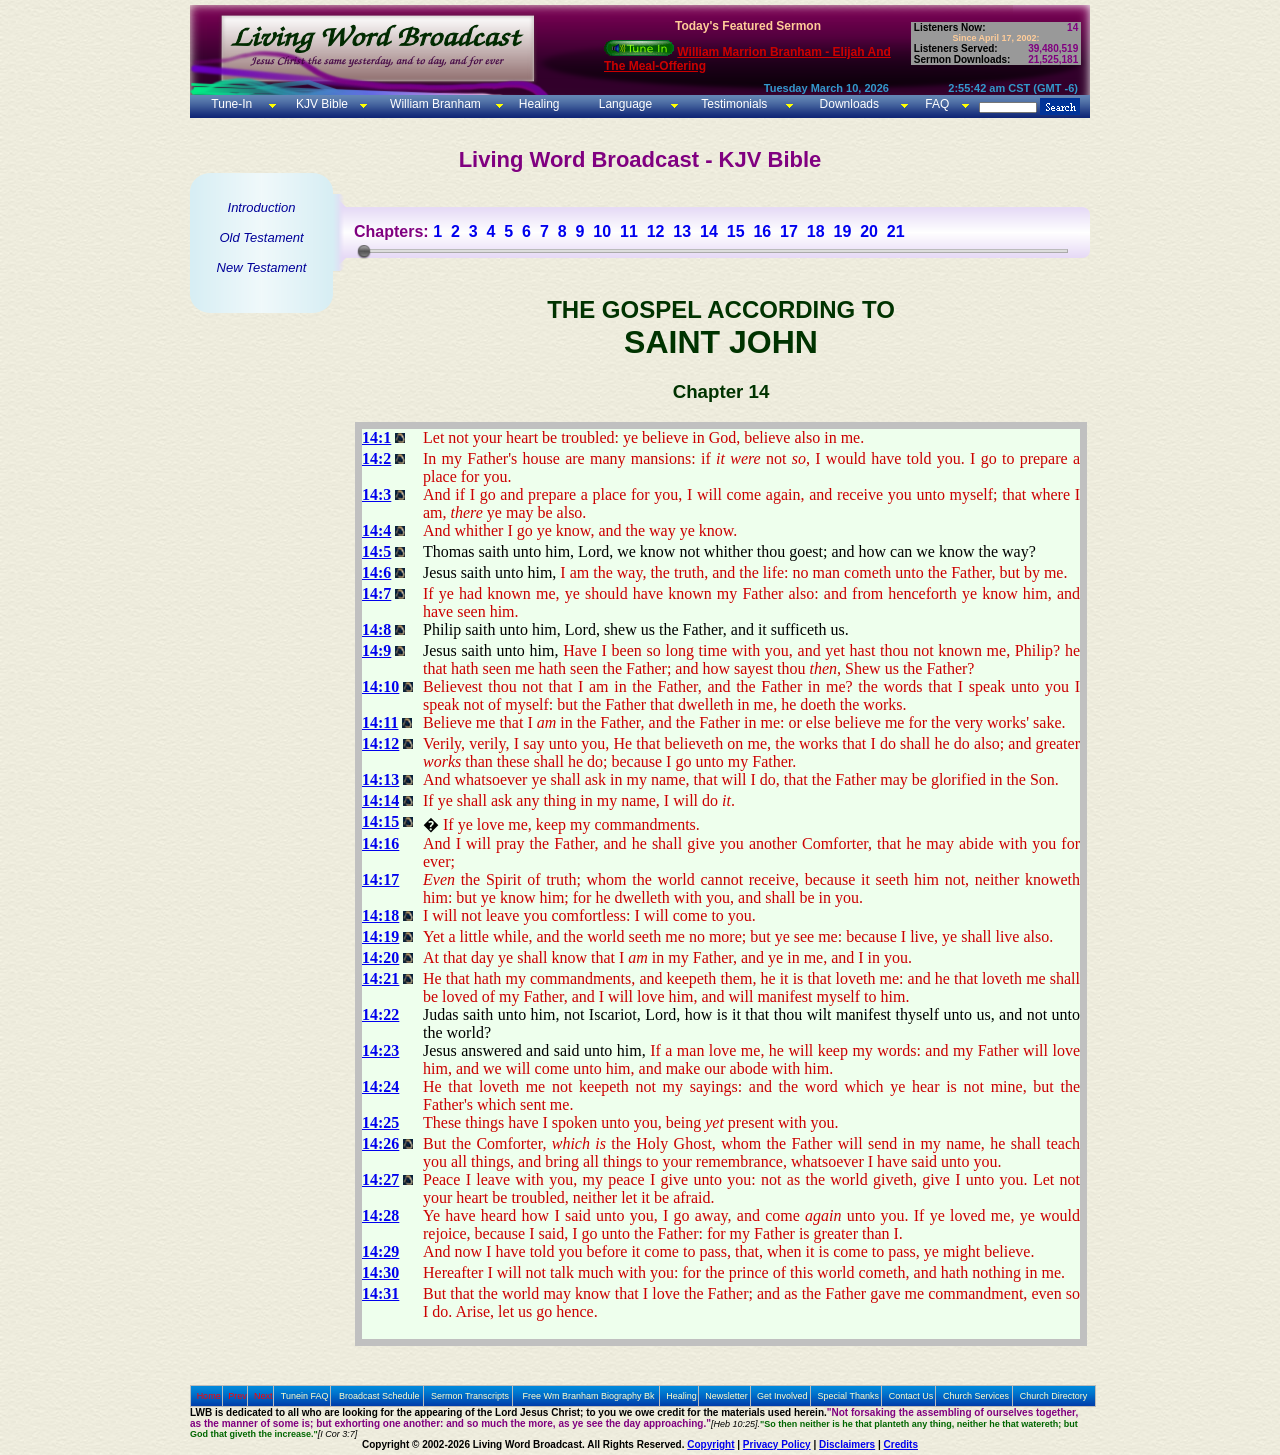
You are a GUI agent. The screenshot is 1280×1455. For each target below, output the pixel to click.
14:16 (380, 843)
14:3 (376, 494)
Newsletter (726, 1396)
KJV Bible (320, 104)
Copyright (710, 1444)
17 (789, 231)
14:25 (380, 1122)
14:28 (380, 1215)
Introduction (262, 207)
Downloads (849, 104)
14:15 (380, 821)
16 (762, 231)
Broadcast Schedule (379, 1396)
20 (869, 231)
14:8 (376, 629)
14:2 (376, 458)
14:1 (376, 437)
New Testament (262, 267)
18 (816, 231)
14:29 (380, 1251)
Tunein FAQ (305, 1396)
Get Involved (782, 1396)
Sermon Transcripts (470, 1396)
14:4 (376, 530)
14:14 (380, 800)
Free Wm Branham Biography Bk (589, 1396)
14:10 (380, 686)
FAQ (937, 104)
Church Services (976, 1396)
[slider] (364, 251)
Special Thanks (848, 1396)
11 (629, 231)
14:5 (376, 551)
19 (842, 231)
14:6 (376, 572)
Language (623, 104)
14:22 (380, 1014)
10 (602, 231)
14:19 (380, 936)
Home (209, 1396)
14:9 (376, 650)
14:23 (380, 1050)
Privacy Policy (777, 1444)
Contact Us (911, 1396)
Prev (237, 1396)
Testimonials (734, 104)
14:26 (380, 1143)
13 (682, 231)
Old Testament (261, 237)
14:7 (376, 593)
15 (736, 231)
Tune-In (231, 104)
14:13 (380, 779)
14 (709, 231)
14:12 (380, 743)
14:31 (380, 1293)
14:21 (380, 978)
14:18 (380, 915)
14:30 (380, 1272)
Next (263, 1396)
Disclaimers (847, 1444)
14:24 (380, 1086)
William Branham (434, 104)
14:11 (380, 722)
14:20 (380, 957)
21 (896, 231)
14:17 (380, 879)
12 (656, 231)
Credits (901, 1444)
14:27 (380, 1179)
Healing (537, 104)
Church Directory (1054, 1396)
